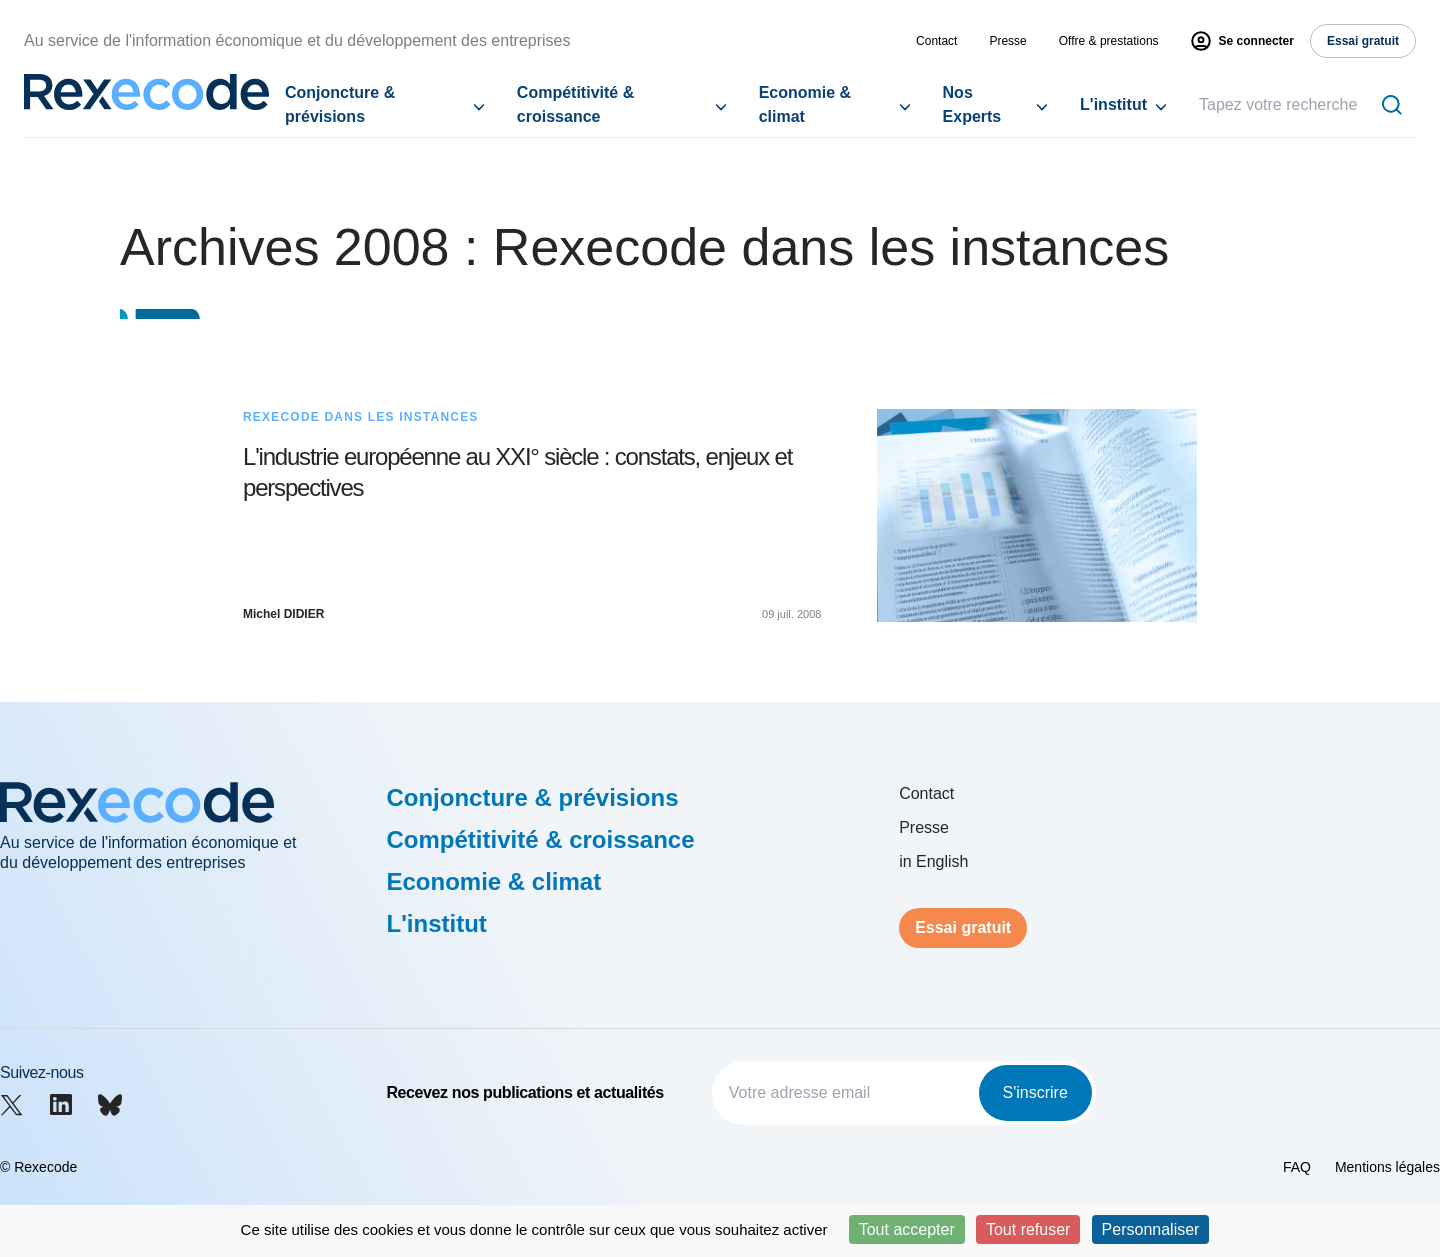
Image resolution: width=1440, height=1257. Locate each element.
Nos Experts (972, 104)
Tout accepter (907, 1229)
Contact (936, 41)
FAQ (1297, 1167)
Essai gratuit (963, 927)
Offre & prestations (1109, 41)
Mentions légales (1387, 1167)
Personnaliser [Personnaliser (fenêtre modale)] (1151, 1229)
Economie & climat (805, 104)
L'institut (1113, 104)
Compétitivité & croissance (575, 104)
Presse (1007, 41)
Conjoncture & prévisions (340, 104)
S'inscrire (1035, 1092)
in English (933, 861)
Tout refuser (1028, 1229)
